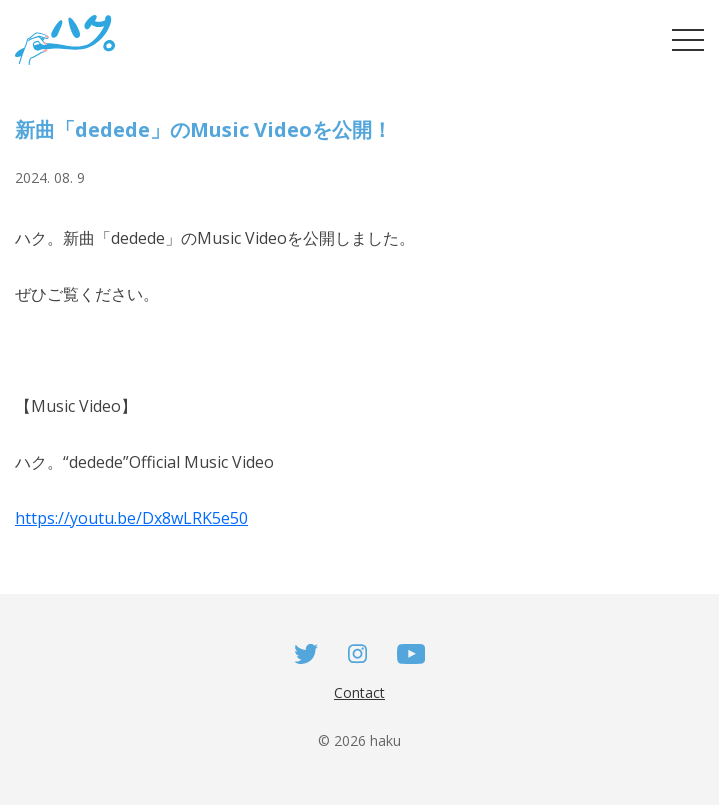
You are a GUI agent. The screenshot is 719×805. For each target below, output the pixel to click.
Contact (359, 692)
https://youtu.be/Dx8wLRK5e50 (131, 518)
